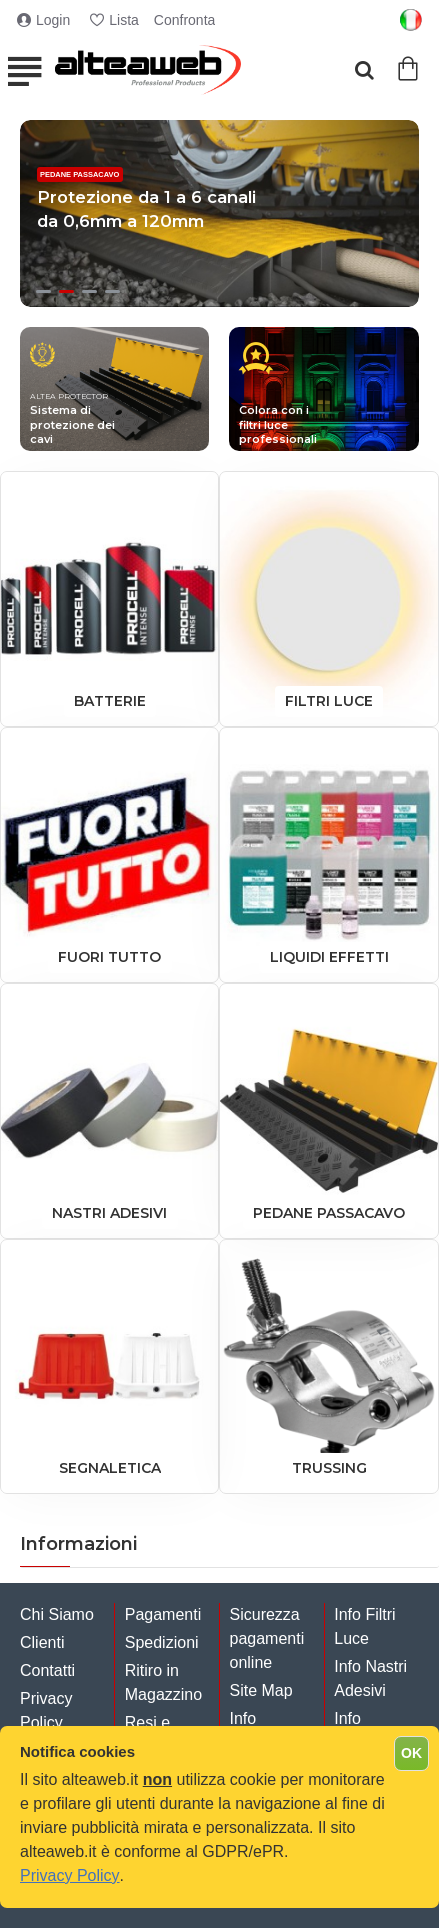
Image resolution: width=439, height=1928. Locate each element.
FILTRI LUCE (329, 701)
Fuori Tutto (109, 957)
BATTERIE (110, 701)
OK (411, 1753)
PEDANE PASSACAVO (329, 1213)
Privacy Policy (70, 1875)
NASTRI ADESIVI (109, 1213)
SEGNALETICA (110, 1468)
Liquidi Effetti (329, 957)
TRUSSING (329, 1468)
